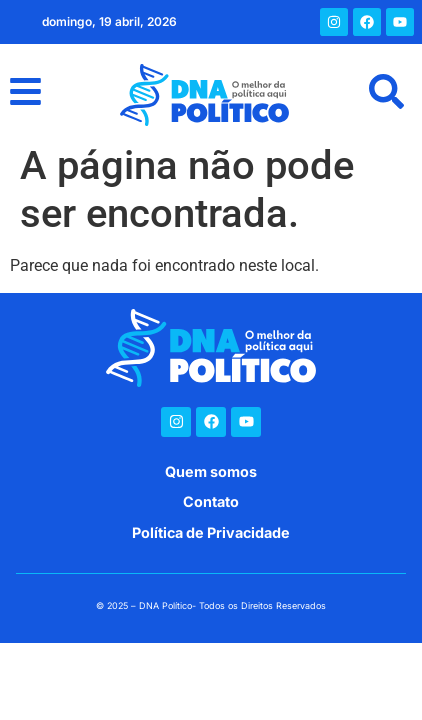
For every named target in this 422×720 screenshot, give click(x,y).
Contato (211, 501)
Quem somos (211, 471)
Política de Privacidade (211, 532)
